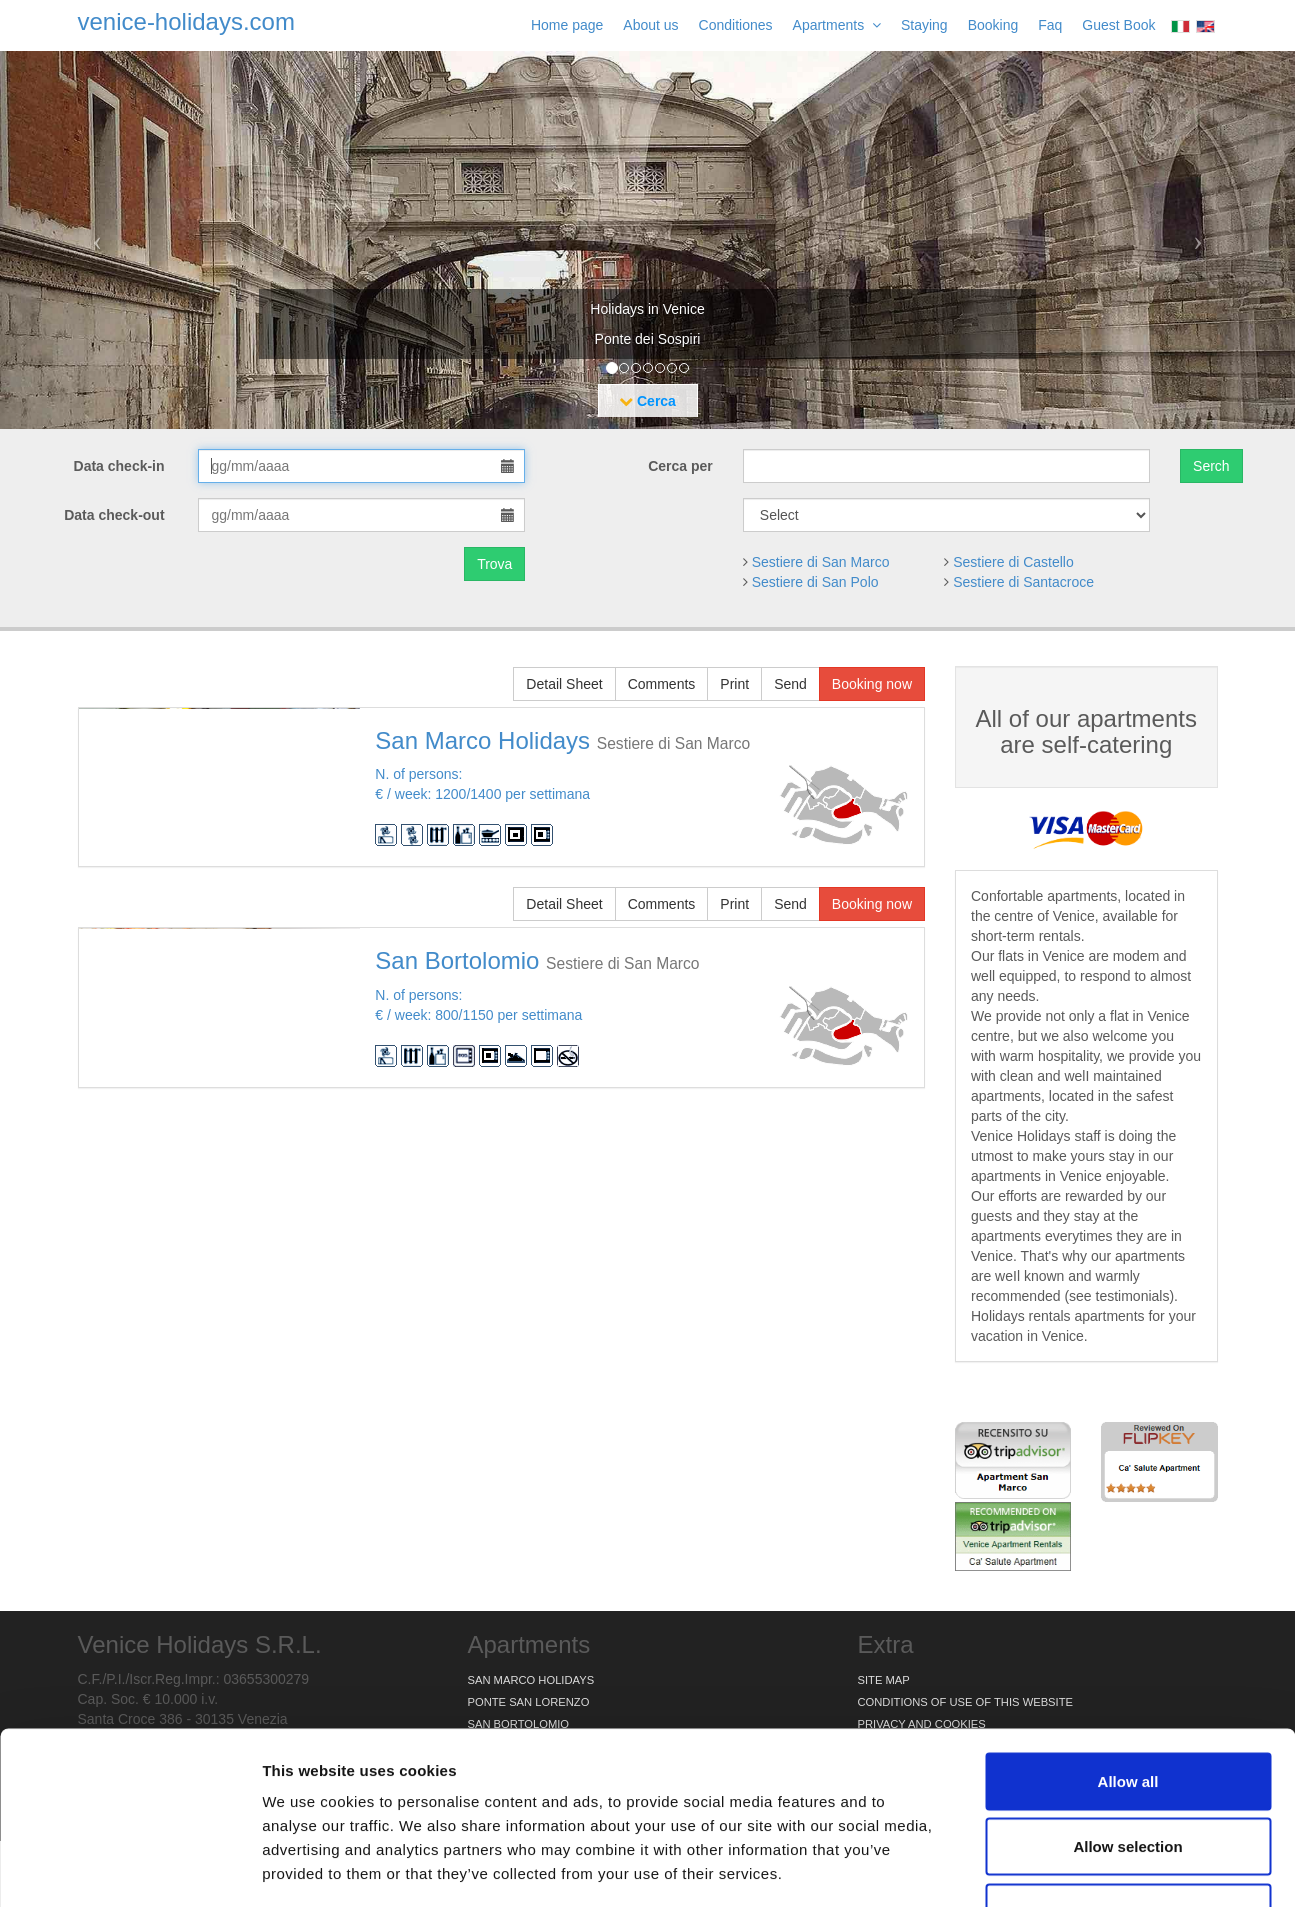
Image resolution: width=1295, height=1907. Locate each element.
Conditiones (736, 25)
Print (734, 684)
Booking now (872, 684)
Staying (924, 25)
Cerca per (680, 466)
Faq (1050, 25)
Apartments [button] (837, 25)
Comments (662, 684)
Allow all (1128, 1644)
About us (650, 25)
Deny (1128, 1775)
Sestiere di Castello (1013, 562)
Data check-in (121, 466)
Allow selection (1127, 1710)
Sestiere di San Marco (821, 562)
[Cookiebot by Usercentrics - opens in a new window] (129, 1868)
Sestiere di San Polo (815, 582)
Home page (567, 25)
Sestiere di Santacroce (1023, 582)
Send (790, 684)
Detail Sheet (564, 684)
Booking (993, 25)
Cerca (647, 401)
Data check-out (116, 515)
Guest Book (1118, 25)
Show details (1049, 1867)
